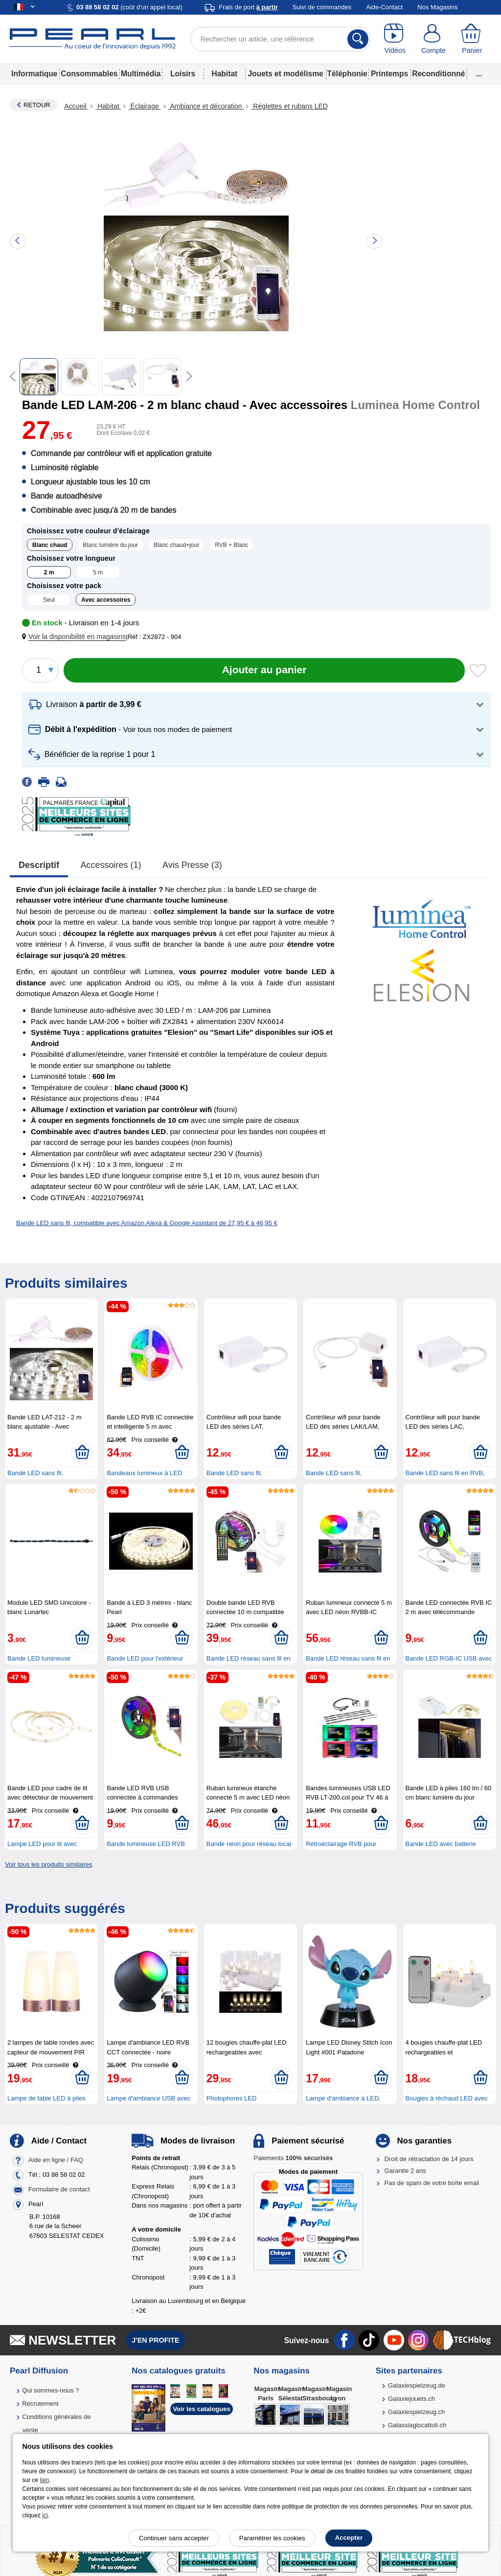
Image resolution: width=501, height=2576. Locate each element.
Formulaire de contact (59, 2189)
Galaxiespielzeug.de (416, 2385)
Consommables (89, 73)
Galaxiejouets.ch (411, 2398)
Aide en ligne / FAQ (55, 2160)
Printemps (389, 73)
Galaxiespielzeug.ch (416, 2412)
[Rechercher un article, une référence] (280, 39)
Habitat (224, 73)
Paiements (293, 2158)
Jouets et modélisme (285, 73)
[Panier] (472, 39)
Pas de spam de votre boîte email (432, 2183)
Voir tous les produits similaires (48, 1864)
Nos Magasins (437, 7)
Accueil (76, 106)
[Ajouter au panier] (264, 670)
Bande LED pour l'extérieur (145, 1658)
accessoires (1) (111, 865)
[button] (76, 637)
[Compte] (433, 39)
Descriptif (39, 865)
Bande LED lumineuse (38, 1658)
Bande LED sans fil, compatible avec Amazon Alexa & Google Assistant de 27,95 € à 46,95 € (146, 1223)
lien (44, 2480)
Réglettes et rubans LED (289, 106)
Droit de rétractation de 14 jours (429, 2159)
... (479, 73)
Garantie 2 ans (405, 2170)
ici (44, 2515)
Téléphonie (347, 73)
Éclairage (144, 106)
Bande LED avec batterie (441, 1843)
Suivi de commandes (321, 7)
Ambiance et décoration (206, 106)
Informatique (34, 73)
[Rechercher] (357, 39)
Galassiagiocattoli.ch (417, 2425)
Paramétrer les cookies (272, 2538)
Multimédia (140, 73)
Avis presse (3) (192, 865)
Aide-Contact (384, 7)
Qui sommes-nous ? (50, 2390)
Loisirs (182, 73)
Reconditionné (438, 73)
